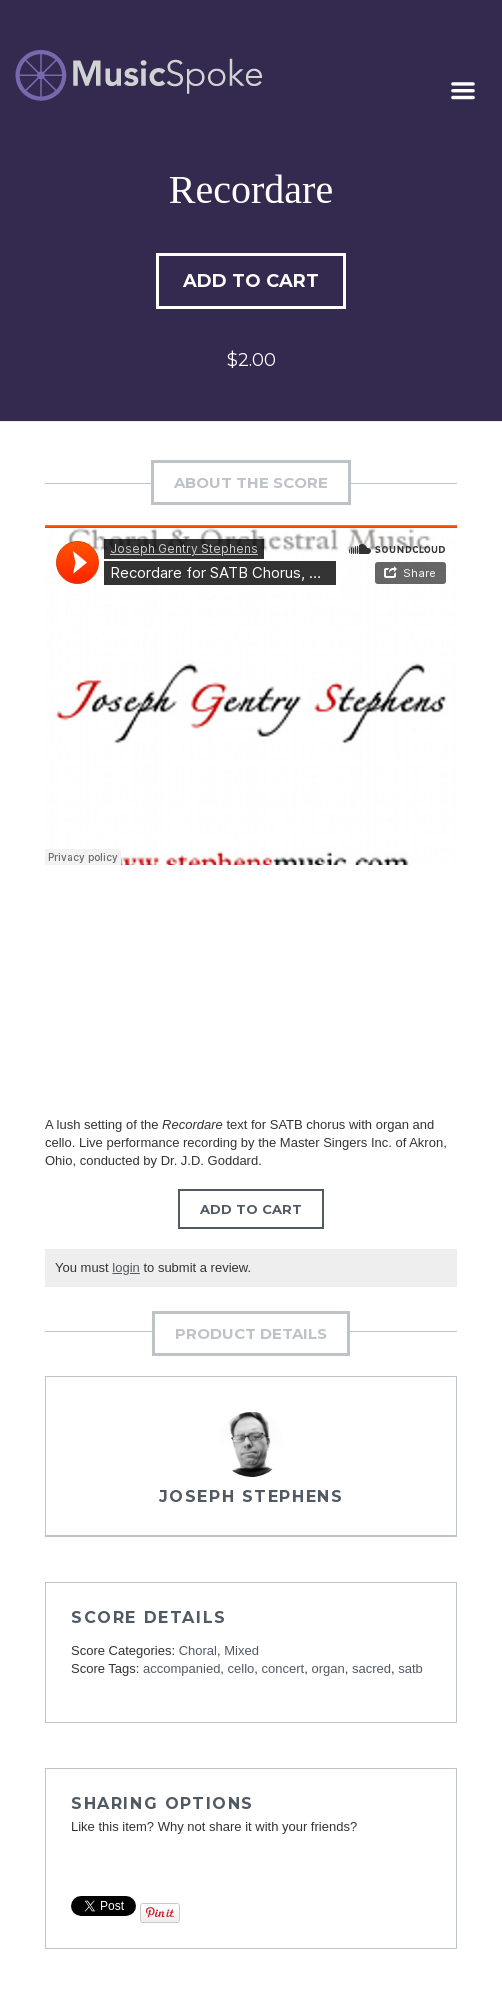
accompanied (181, 1668)
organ (327, 1668)
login (125, 1267)
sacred (371, 1668)
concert (283, 1668)
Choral (198, 1650)
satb (410, 1668)
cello (241, 1668)
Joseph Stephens (251, 1496)
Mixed (241, 1650)
